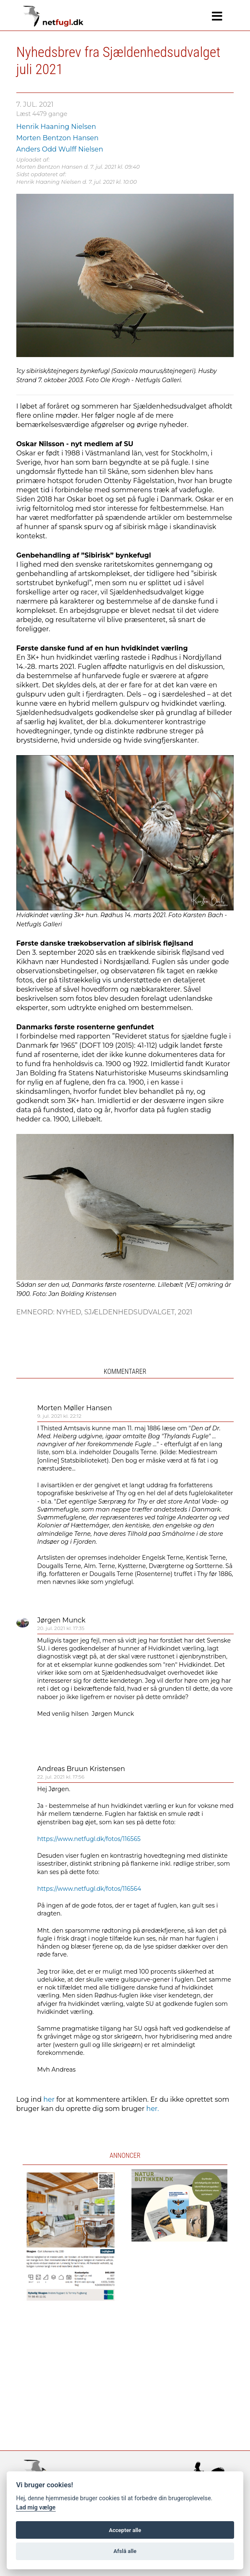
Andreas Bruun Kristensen (81, 1769)
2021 (185, 1312)
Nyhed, (70, 1312)
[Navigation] (217, 16)
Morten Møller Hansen (74, 1408)
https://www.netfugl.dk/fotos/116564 (89, 1888)
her (48, 2099)
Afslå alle (125, 2551)
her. (152, 2109)
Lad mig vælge (35, 2507)
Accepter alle (125, 2530)
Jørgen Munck (61, 1620)
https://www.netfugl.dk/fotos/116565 (89, 1839)
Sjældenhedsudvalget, (131, 1312)
